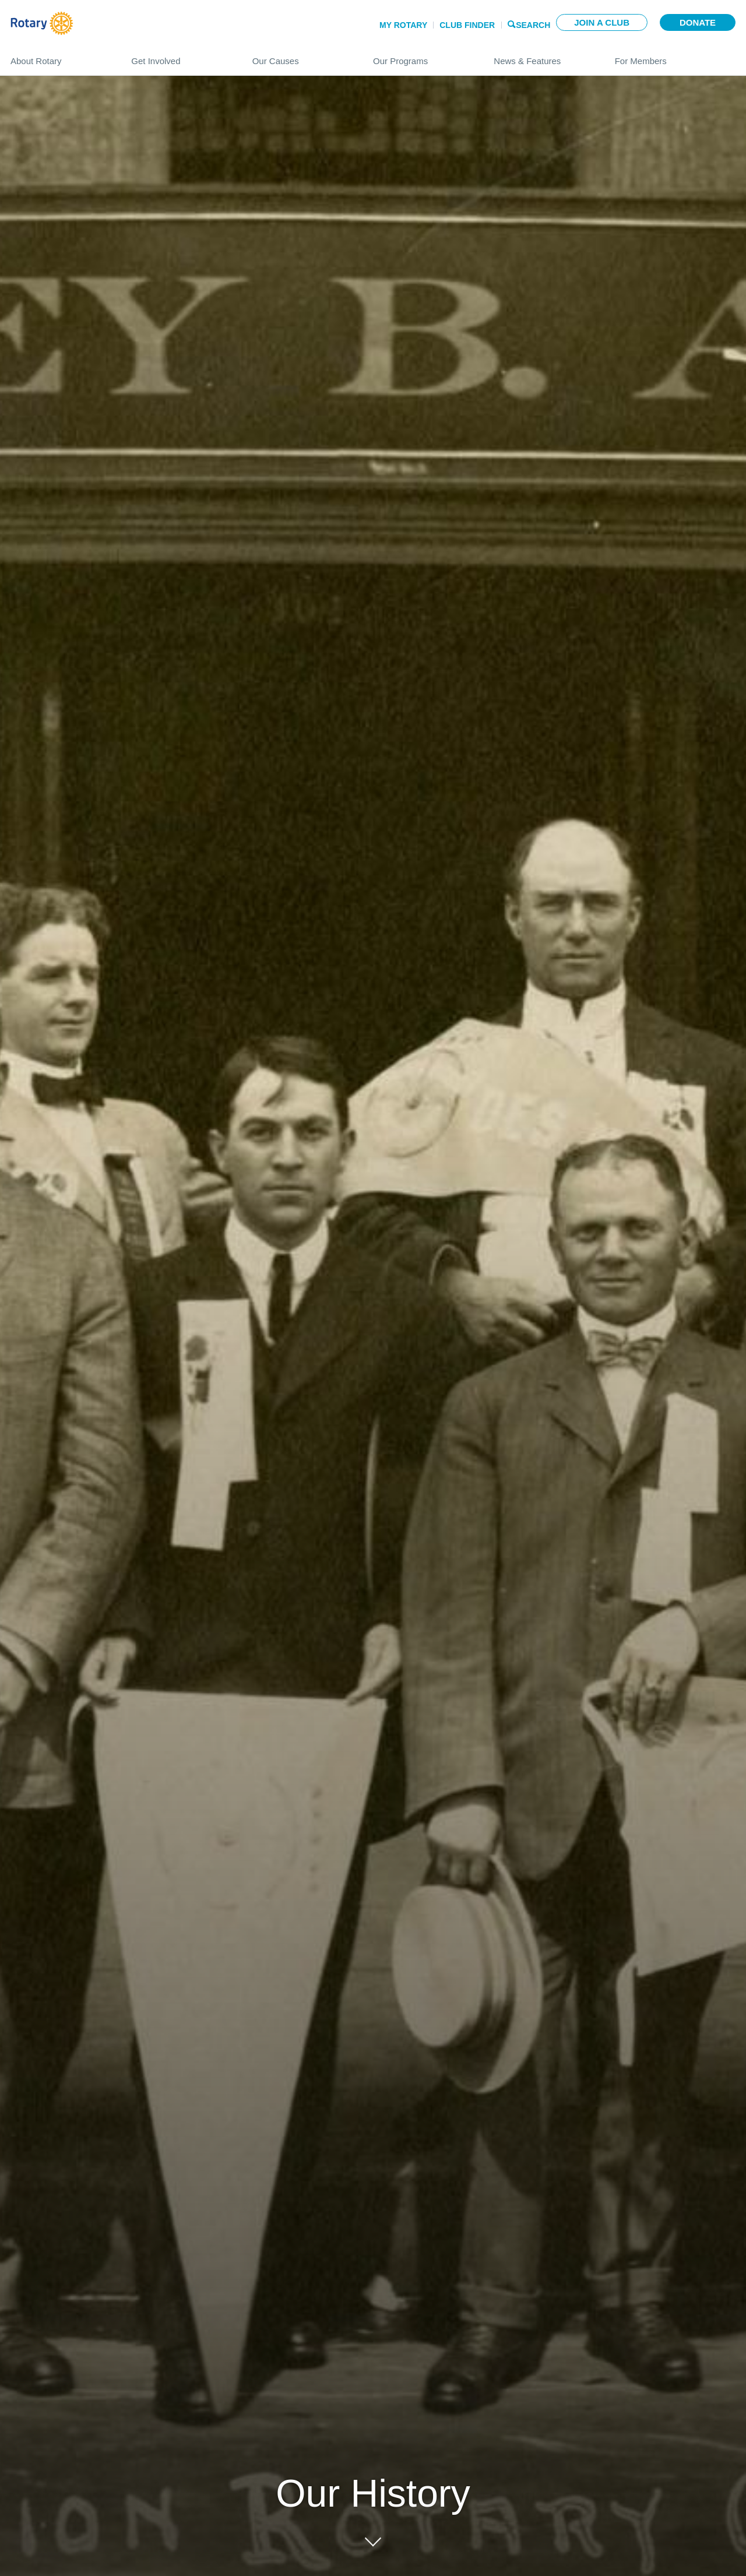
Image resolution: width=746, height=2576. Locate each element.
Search (533, 24)
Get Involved (179, 56)
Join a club (601, 22)
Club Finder (467, 25)
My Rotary (403, 25)
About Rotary (59, 56)
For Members (675, 56)
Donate (698, 22)
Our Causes (301, 56)
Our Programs (421, 56)
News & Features (542, 56)
